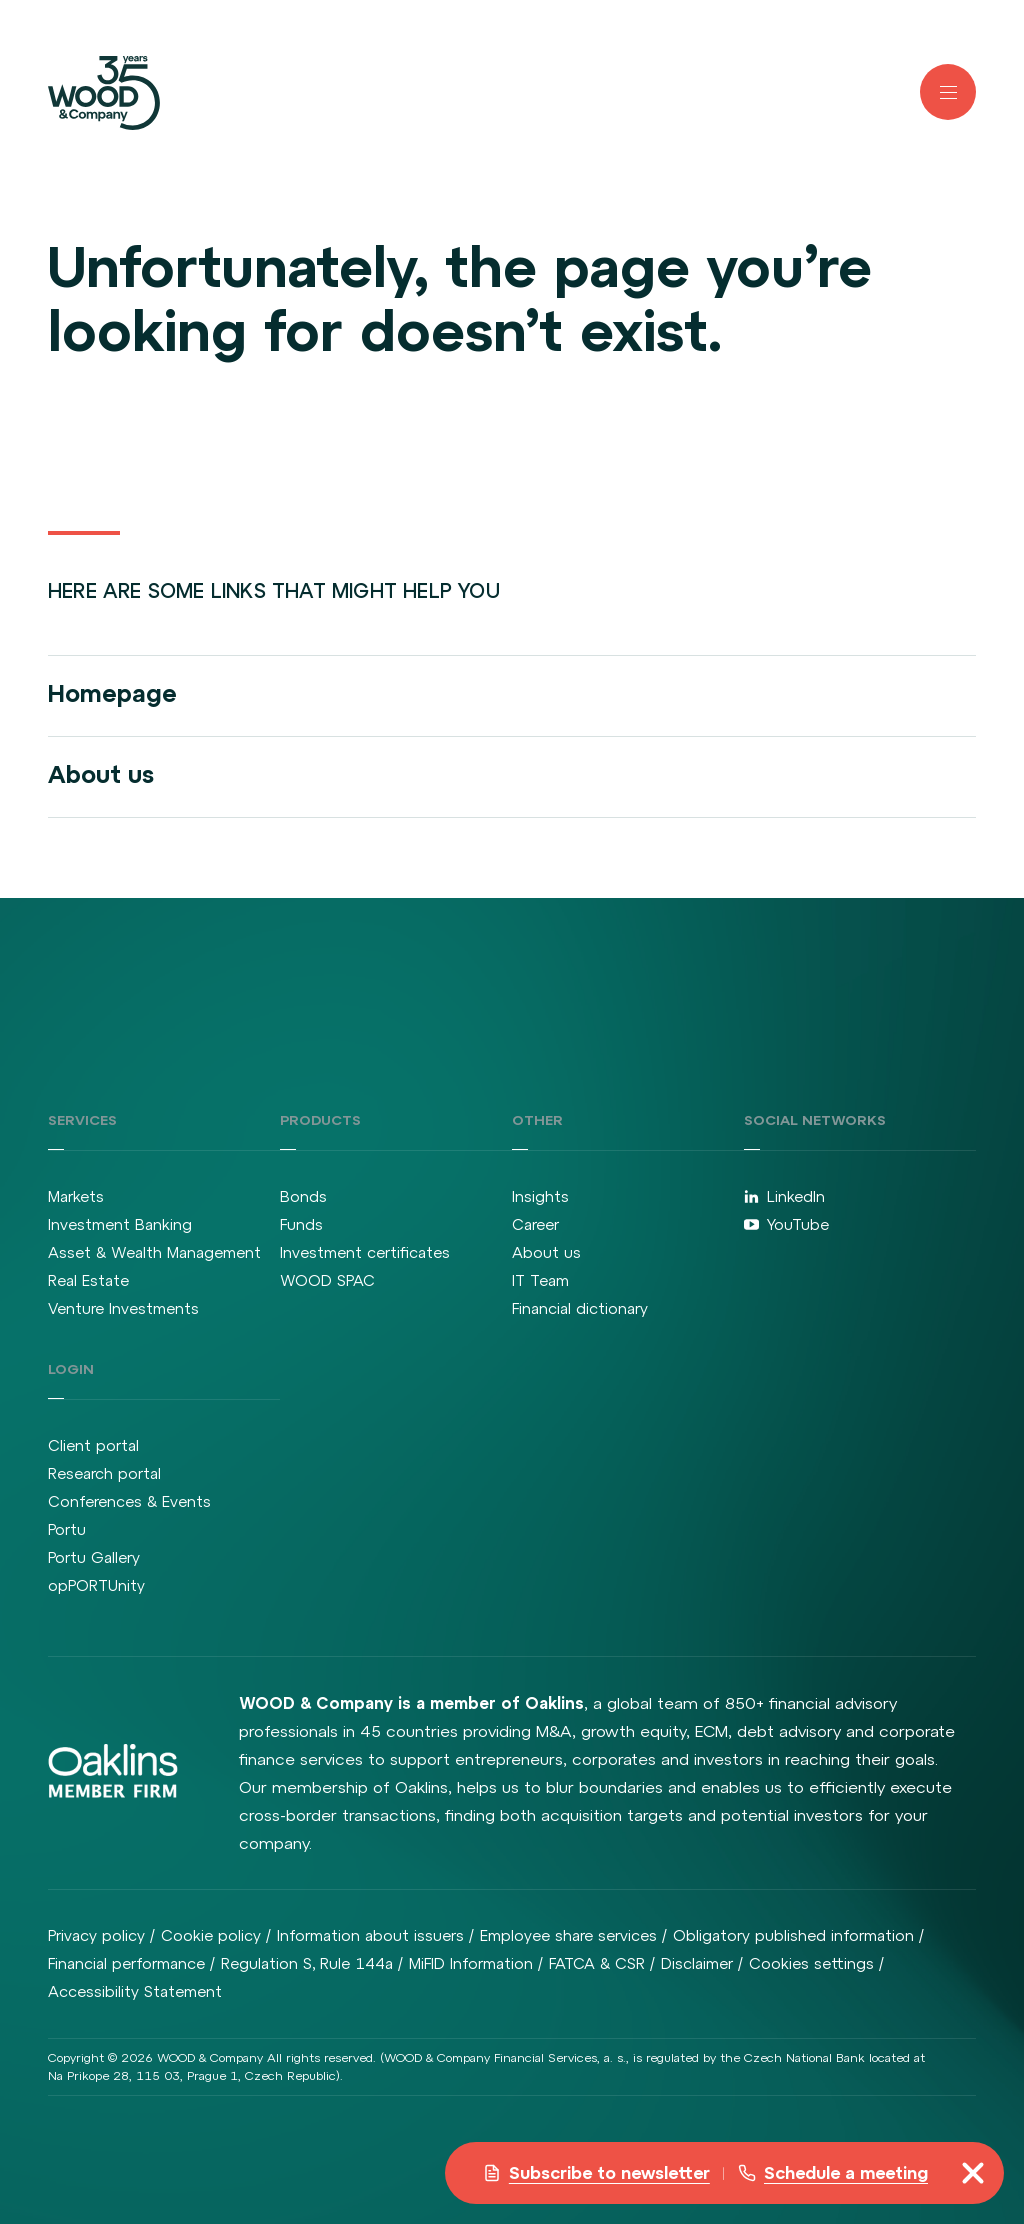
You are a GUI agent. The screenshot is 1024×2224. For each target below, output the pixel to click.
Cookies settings (811, 1963)
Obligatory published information (793, 1935)
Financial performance (126, 1963)
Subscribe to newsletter (596, 2173)
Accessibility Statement (135, 1991)
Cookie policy (211, 1935)
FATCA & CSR (597, 1963)
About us (101, 774)
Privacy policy (96, 1935)
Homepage (112, 693)
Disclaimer (697, 1963)
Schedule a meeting (833, 2173)
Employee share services (568, 1935)
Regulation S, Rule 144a (307, 1963)
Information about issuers (370, 1935)
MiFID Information (471, 1963)
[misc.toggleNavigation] (973, 2173)
